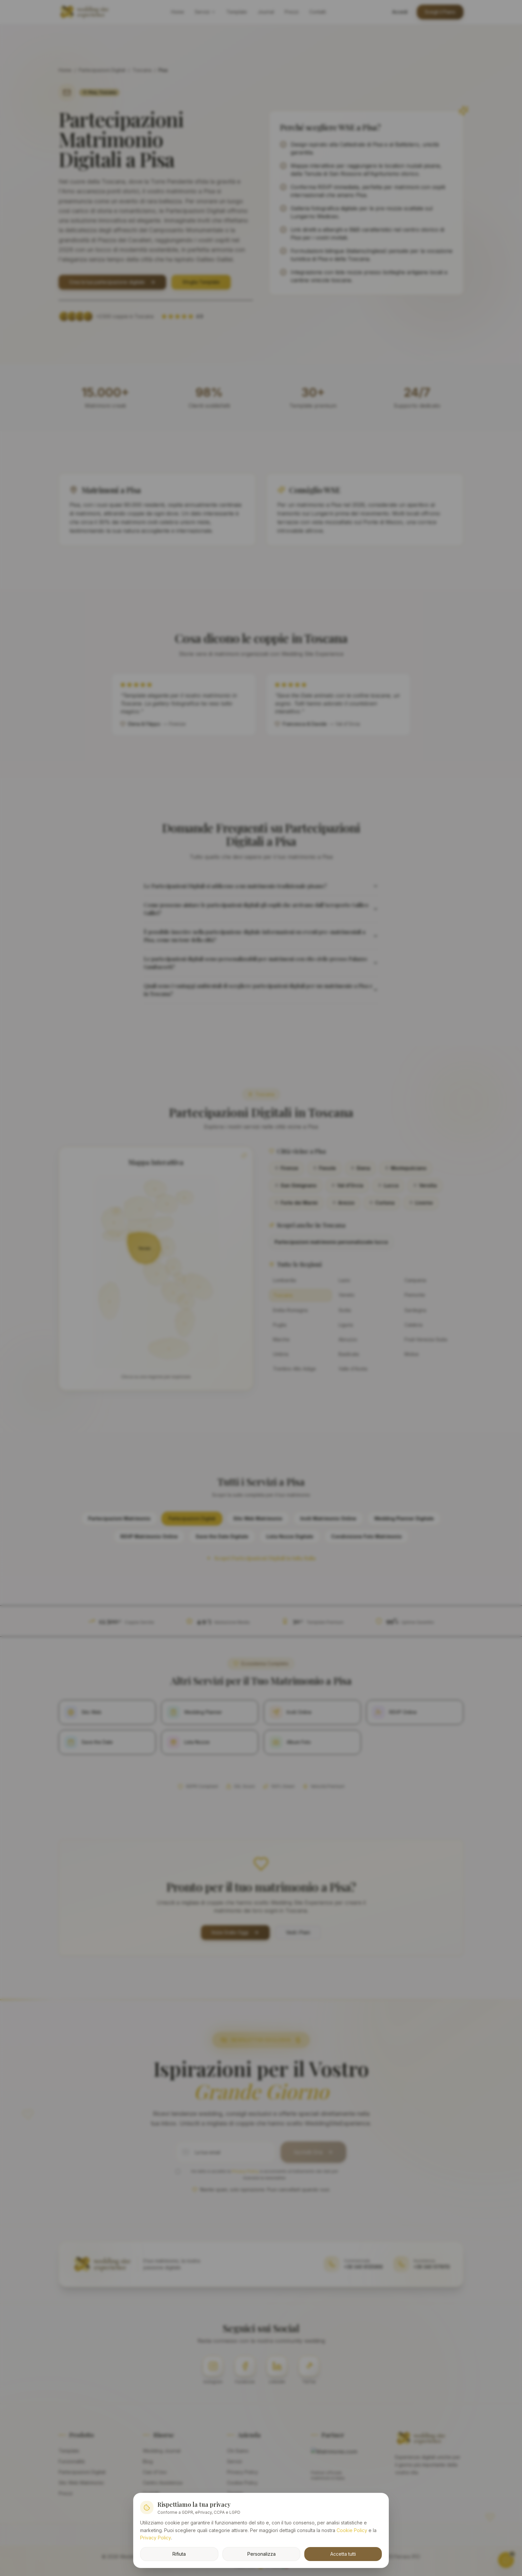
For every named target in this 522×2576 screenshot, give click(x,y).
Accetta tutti (343, 2553)
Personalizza (261, 2553)
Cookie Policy (352, 2529)
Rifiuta (179, 2553)
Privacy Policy (155, 2537)
